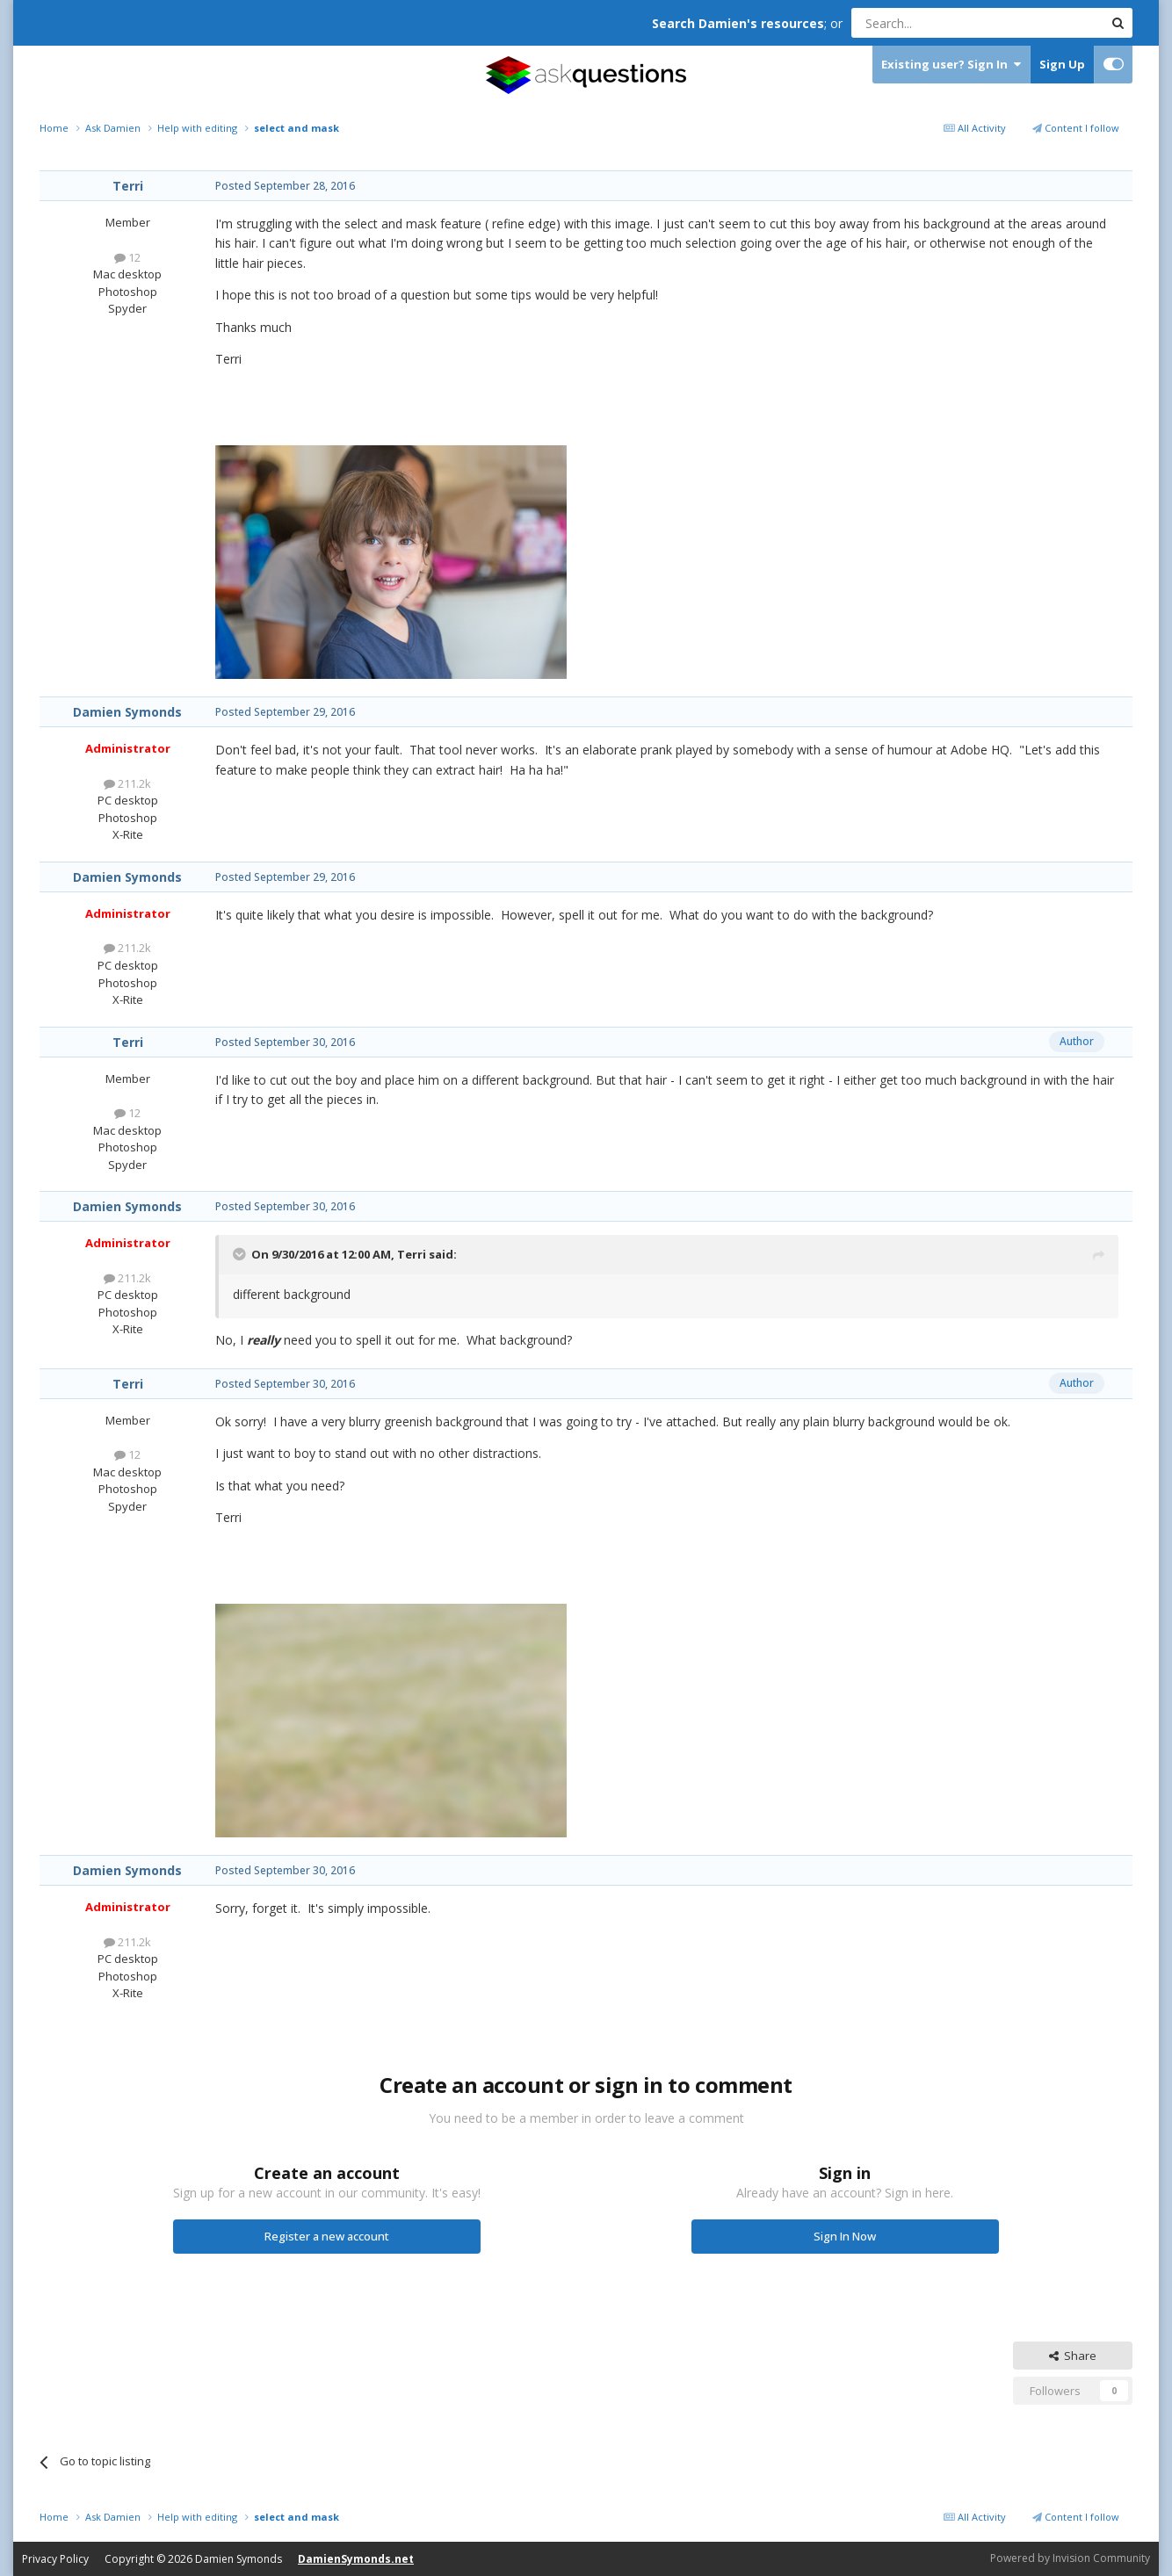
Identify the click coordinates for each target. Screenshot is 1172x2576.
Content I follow (1075, 127)
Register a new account (326, 2236)
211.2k (127, 783)
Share (1072, 2355)
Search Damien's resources (738, 23)
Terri (127, 185)
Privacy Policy (55, 2558)
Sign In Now (845, 2236)
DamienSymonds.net (356, 2558)
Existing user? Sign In (951, 64)
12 (127, 257)
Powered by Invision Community (1070, 2558)
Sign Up (1062, 64)
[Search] (934, 23)
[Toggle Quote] (241, 1254)
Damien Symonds (127, 712)
